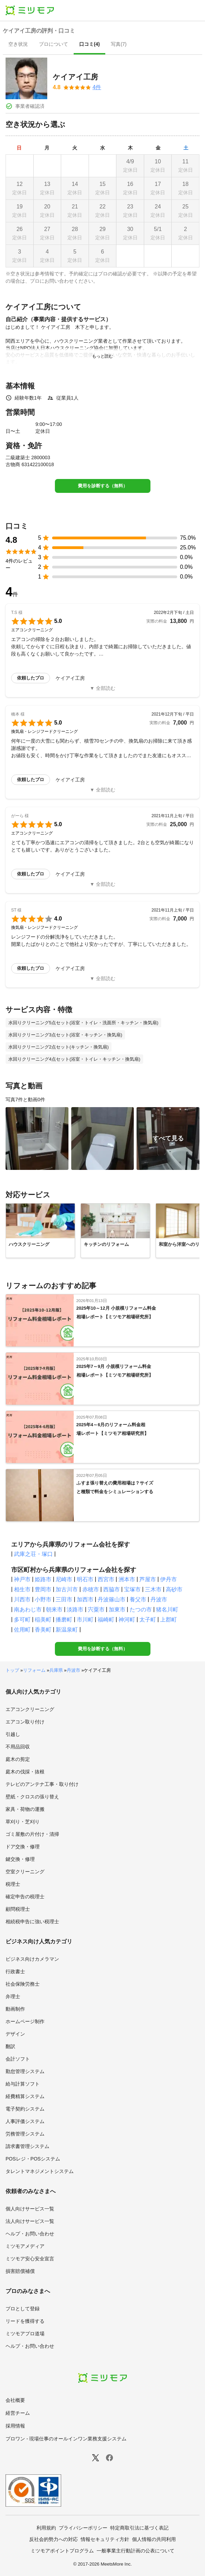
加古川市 (67, 1589)
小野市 (43, 1599)
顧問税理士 (18, 1909)
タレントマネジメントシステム (40, 2171)
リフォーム (34, 1670)
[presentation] (18, 44)
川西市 (22, 1599)
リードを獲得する (25, 2321)
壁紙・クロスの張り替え (32, 1796)
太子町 (147, 1620)
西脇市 (111, 1589)
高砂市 (174, 1589)
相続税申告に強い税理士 (32, 1921)
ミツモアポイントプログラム (62, 2550)
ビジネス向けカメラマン (32, 1959)
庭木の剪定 (18, 1759)
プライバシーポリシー (83, 2528)
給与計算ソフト (23, 2084)
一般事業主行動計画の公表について (135, 2550)
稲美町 (43, 1620)
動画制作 (15, 2009)
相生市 (22, 1589)
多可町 (22, 1620)
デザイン (15, 2034)
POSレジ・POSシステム (33, 2159)
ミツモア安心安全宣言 (30, 2258)
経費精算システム (25, 2096)
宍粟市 (96, 1609)
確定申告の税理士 (25, 1896)
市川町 (85, 1620)
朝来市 (54, 1609)
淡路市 (75, 1609)
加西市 (85, 1599)
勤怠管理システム (25, 2071)
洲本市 (126, 1579)
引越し (13, 1734)
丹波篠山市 (111, 1599)
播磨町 (64, 1620)
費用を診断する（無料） (103, 485)
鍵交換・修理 (20, 1859)
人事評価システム (25, 2121)
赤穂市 (90, 1589)
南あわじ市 (28, 1609)
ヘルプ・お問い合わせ (30, 2233)
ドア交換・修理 (23, 1846)
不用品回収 (18, 1746)
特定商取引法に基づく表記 (139, 2528)
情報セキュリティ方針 (105, 2539)
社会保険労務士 (23, 1984)
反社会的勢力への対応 (53, 2539)
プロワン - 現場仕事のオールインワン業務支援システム (66, 2438)
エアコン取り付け (25, 1722)
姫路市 (43, 1579)
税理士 (13, 1884)
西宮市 (106, 1579)
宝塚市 (132, 1589)
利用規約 (46, 2528)
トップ (12, 1670)
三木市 (153, 1589)
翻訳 (10, 2046)
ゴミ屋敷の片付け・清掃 (32, 1834)
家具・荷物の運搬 (25, 1809)
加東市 (117, 1609)
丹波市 (158, 1599)
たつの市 (141, 1609)
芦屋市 (147, 1579)
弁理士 (13, 1996)
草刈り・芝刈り (23, 1821)
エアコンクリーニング (30, 1709)
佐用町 (22, 1630)
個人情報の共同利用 (154, 2539)
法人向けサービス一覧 (30, 2221)
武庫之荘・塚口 (33, 1554)
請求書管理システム (27, 2146)
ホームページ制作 (25, 2021)
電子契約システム (25, 2109)
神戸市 (22, 1579)
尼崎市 (64, 1579)
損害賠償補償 (20, 2271)
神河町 (126, 1620)
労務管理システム (25, 2134)
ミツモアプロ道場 (25, 2333)
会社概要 (15, 2400)
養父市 (138, 1599)
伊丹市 (168, 1579)
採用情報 (15, 2426)
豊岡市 (43, 1589)
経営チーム (18, 2413)
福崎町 (106, 1620)
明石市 (85, 1579)
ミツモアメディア (25, 2246)
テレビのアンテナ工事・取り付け (42, 1784)
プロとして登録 (23, 2308)
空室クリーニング (25, 1871)
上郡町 (168, 1620)
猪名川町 (167, 1609)
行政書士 (15, 1971)
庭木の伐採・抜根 (25, 1771)
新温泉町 (67, 1630)
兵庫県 (56, 1670)
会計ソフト (18, 2059)
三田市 (64, 1599)
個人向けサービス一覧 (30, 2208)
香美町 (43, 1630)
